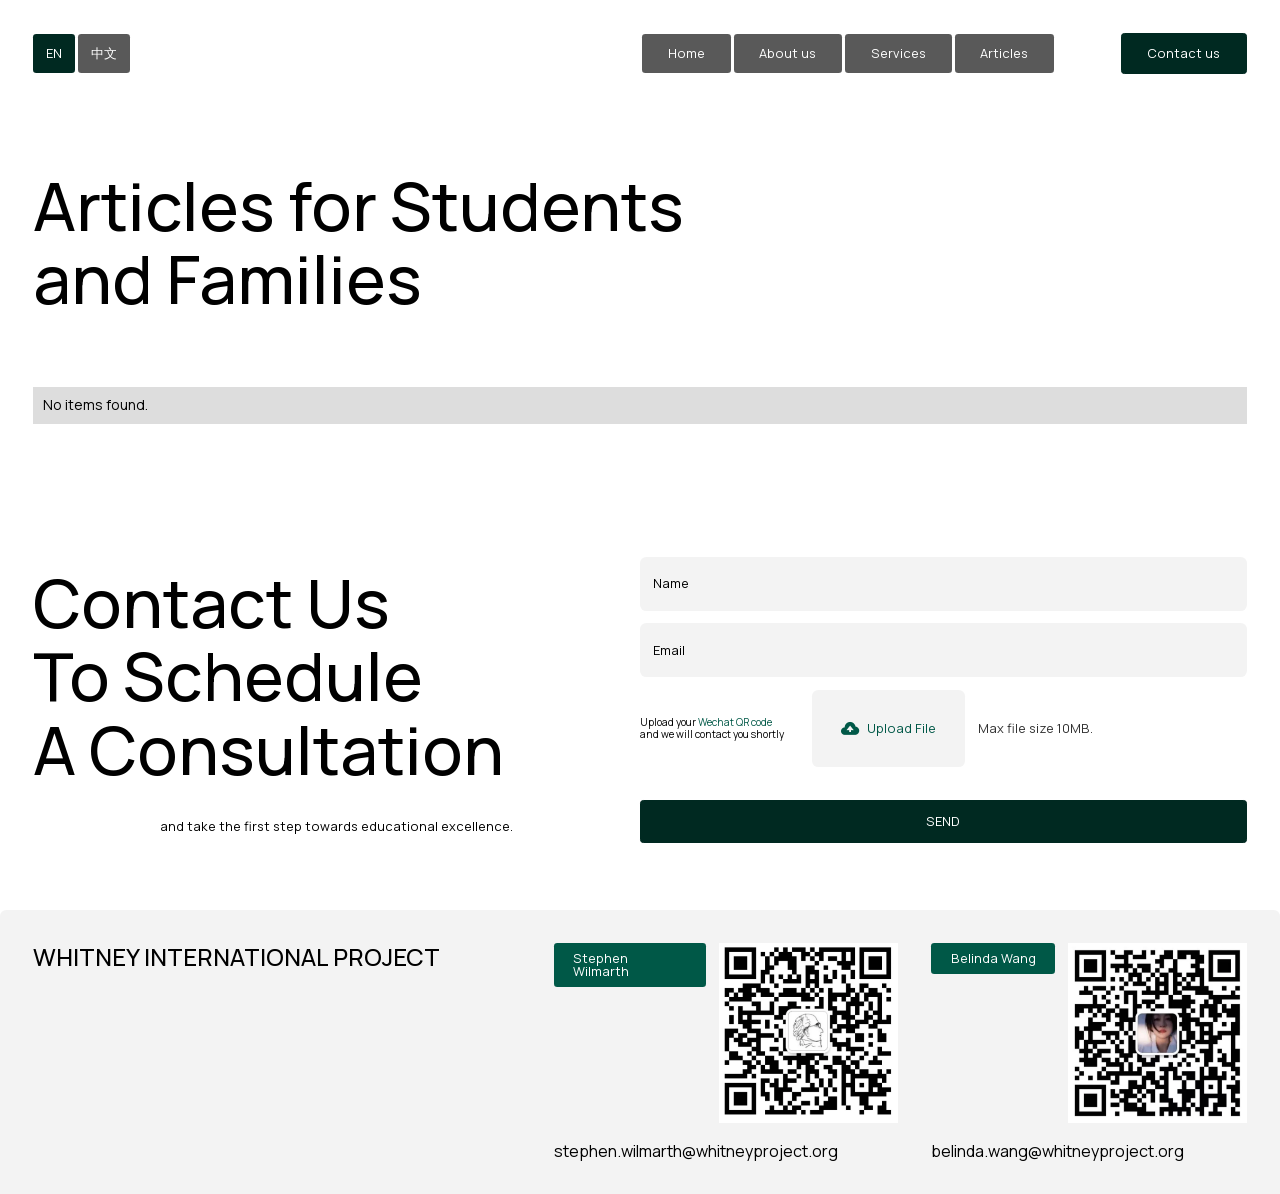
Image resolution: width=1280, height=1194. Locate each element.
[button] (889, 728)
